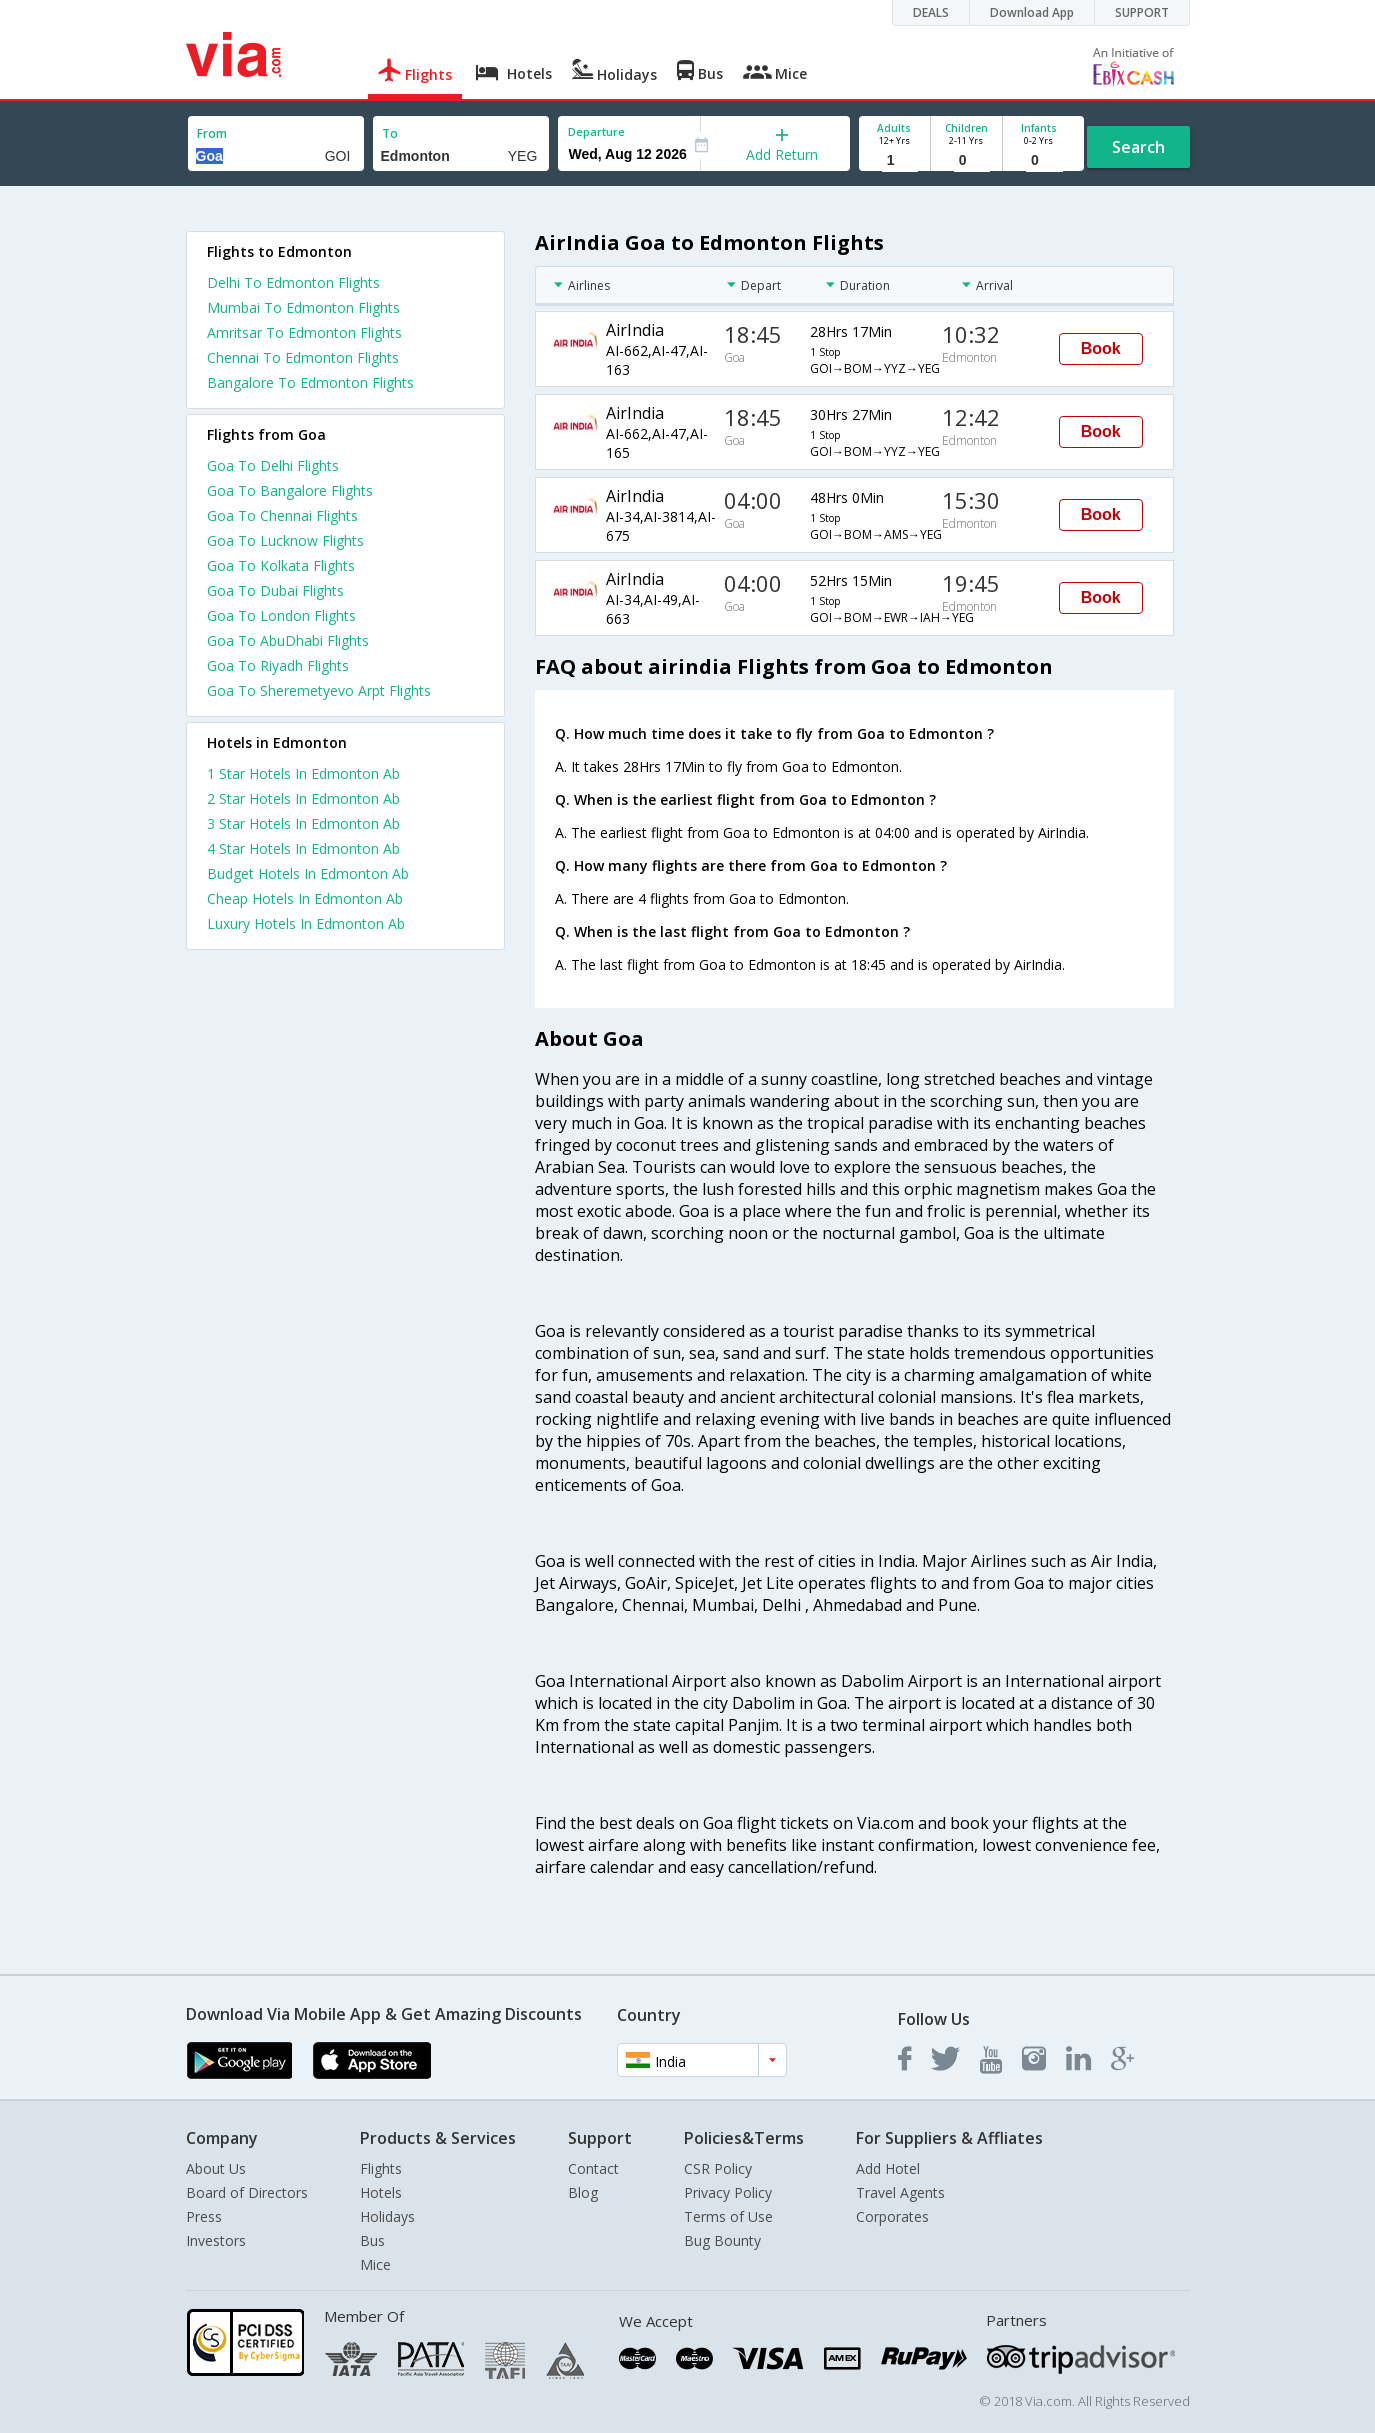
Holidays (387, 2216)
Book (1101, 348)
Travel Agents (900, 2192)
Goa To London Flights (281, 615)
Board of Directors (247, 2192)
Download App (1032, 12)
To (390, 133)
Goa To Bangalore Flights (290, 490)
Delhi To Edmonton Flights (293, 282)
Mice (375, 2264)
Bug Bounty (722, 2240)
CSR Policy (718, 2168)
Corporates (892, 2216)
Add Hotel (888, 2168)
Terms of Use (728, 2216)
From (212, 133)
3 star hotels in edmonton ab (303, 823)
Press (204, 2216)
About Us (216, 2168)
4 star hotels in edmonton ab (303, 848)
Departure (596, 131)
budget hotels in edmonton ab (308, 873)
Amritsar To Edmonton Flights (304, 332)
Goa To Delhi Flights (273, 465)
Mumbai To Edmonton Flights (303, 307)
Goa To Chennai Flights (282, 515)
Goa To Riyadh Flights (278, 665)
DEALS (931, 12)
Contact (593, 2168)
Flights (381, 2168)
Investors (216, 2240)
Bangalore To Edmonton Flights (310, 382)
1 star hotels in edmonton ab (303, 773)
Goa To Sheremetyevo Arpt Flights (319, 690)
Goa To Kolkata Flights (281, 565)
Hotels (381, 2192)
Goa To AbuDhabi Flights (288, 640)
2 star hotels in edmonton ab (303, 798)
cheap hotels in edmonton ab (305, 898)
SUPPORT (1142, 12)
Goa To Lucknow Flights (285, 540)
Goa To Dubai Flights (275, 590)
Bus (372, 2240)
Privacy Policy (728, 2192)
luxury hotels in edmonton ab (306, 923)
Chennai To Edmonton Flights (303, 357)
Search (1138, 147)
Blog (583, 2192)
